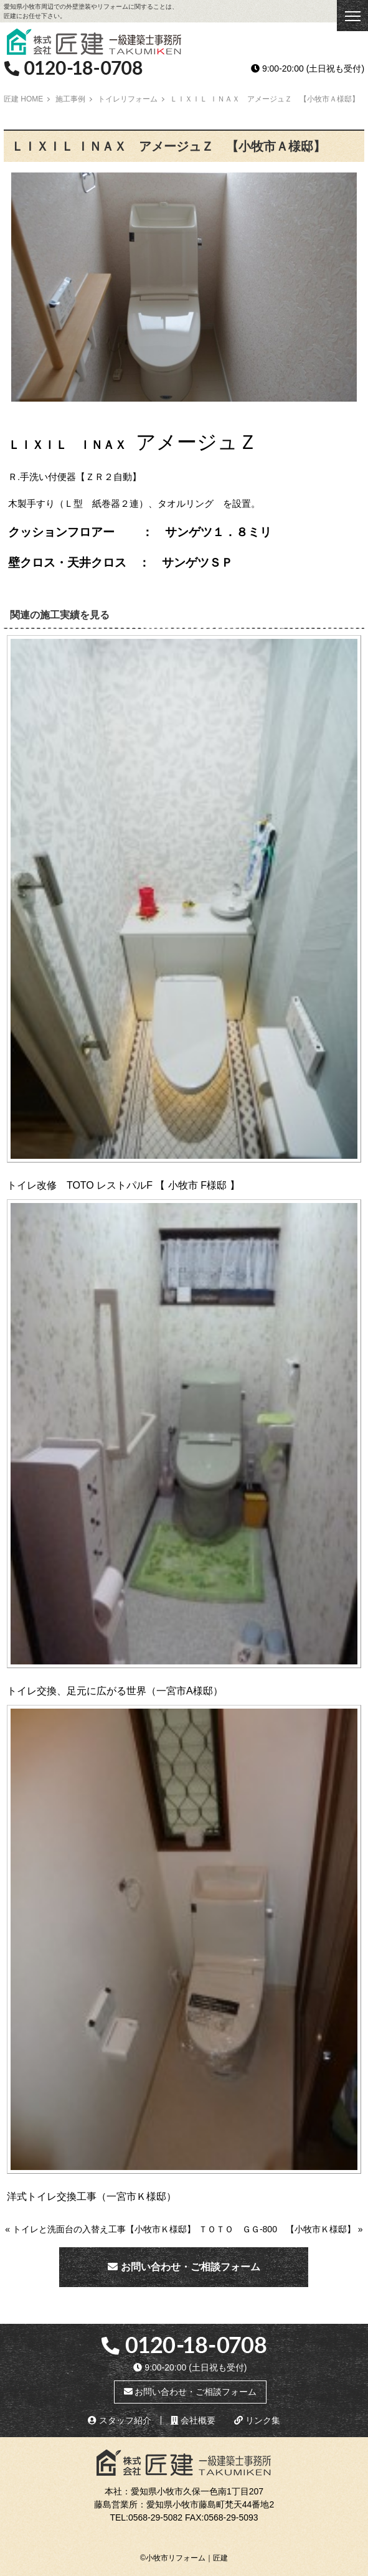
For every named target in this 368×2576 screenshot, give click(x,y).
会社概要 (193, 2420)
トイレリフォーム (128, 99)
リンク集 (257, 2420)
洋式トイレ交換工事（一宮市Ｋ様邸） (91, 2196)
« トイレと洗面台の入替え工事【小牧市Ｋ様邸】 (100, 2229)
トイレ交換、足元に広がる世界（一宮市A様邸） (115, 1691)
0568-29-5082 (155, 2517)
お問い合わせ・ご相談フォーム (184, 2267)
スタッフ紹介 (119, 2420)
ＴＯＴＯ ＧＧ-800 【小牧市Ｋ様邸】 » (281, 2229)
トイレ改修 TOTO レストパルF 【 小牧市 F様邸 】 (123, 1185)
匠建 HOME (23, 99)
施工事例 (70, 99)
